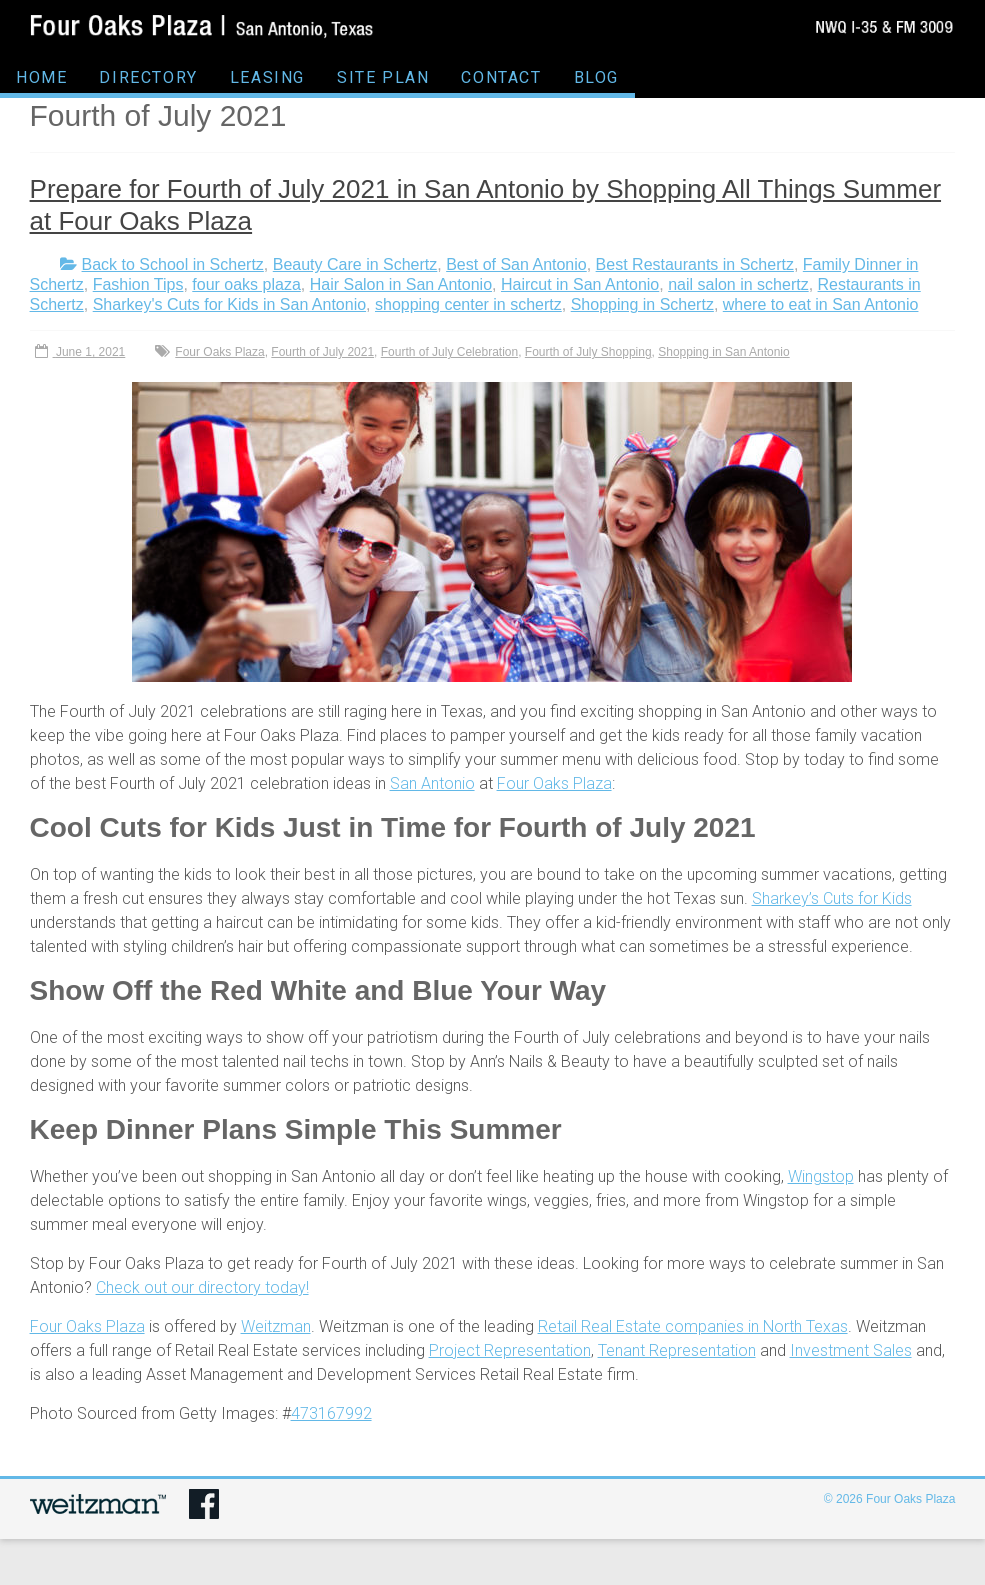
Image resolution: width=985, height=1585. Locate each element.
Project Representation (510, 1350)
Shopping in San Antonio (723, 352)
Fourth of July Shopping (588, 352)
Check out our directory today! (202, 1287)
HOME (41, 77)
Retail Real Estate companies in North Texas (693, 1326)
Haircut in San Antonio (580, 284)
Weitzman (276, 1326)
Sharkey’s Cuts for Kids (832, 898)
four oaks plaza (246, 284)
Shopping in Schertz (642, 304)
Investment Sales (851, 1350)
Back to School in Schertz (173, 264)
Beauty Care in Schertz (355, 264)
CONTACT (501, 77)
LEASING (267, 77)
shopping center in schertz (468, 304)
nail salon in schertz (738, 284)
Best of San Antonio (516, 264)
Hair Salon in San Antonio (401, 284)
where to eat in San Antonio (821, 304)
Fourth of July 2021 (322, 352)
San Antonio (432, 783)
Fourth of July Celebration (449, 352)
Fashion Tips (138, 284)
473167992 (331, 1413)
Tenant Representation (677, 1350)
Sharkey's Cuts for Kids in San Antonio (229, 304)
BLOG (596, 77)
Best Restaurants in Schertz (695, 264)
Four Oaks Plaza (219, 352)
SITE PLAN (383, 77)
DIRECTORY (148, 77)
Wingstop (821, 1176)
